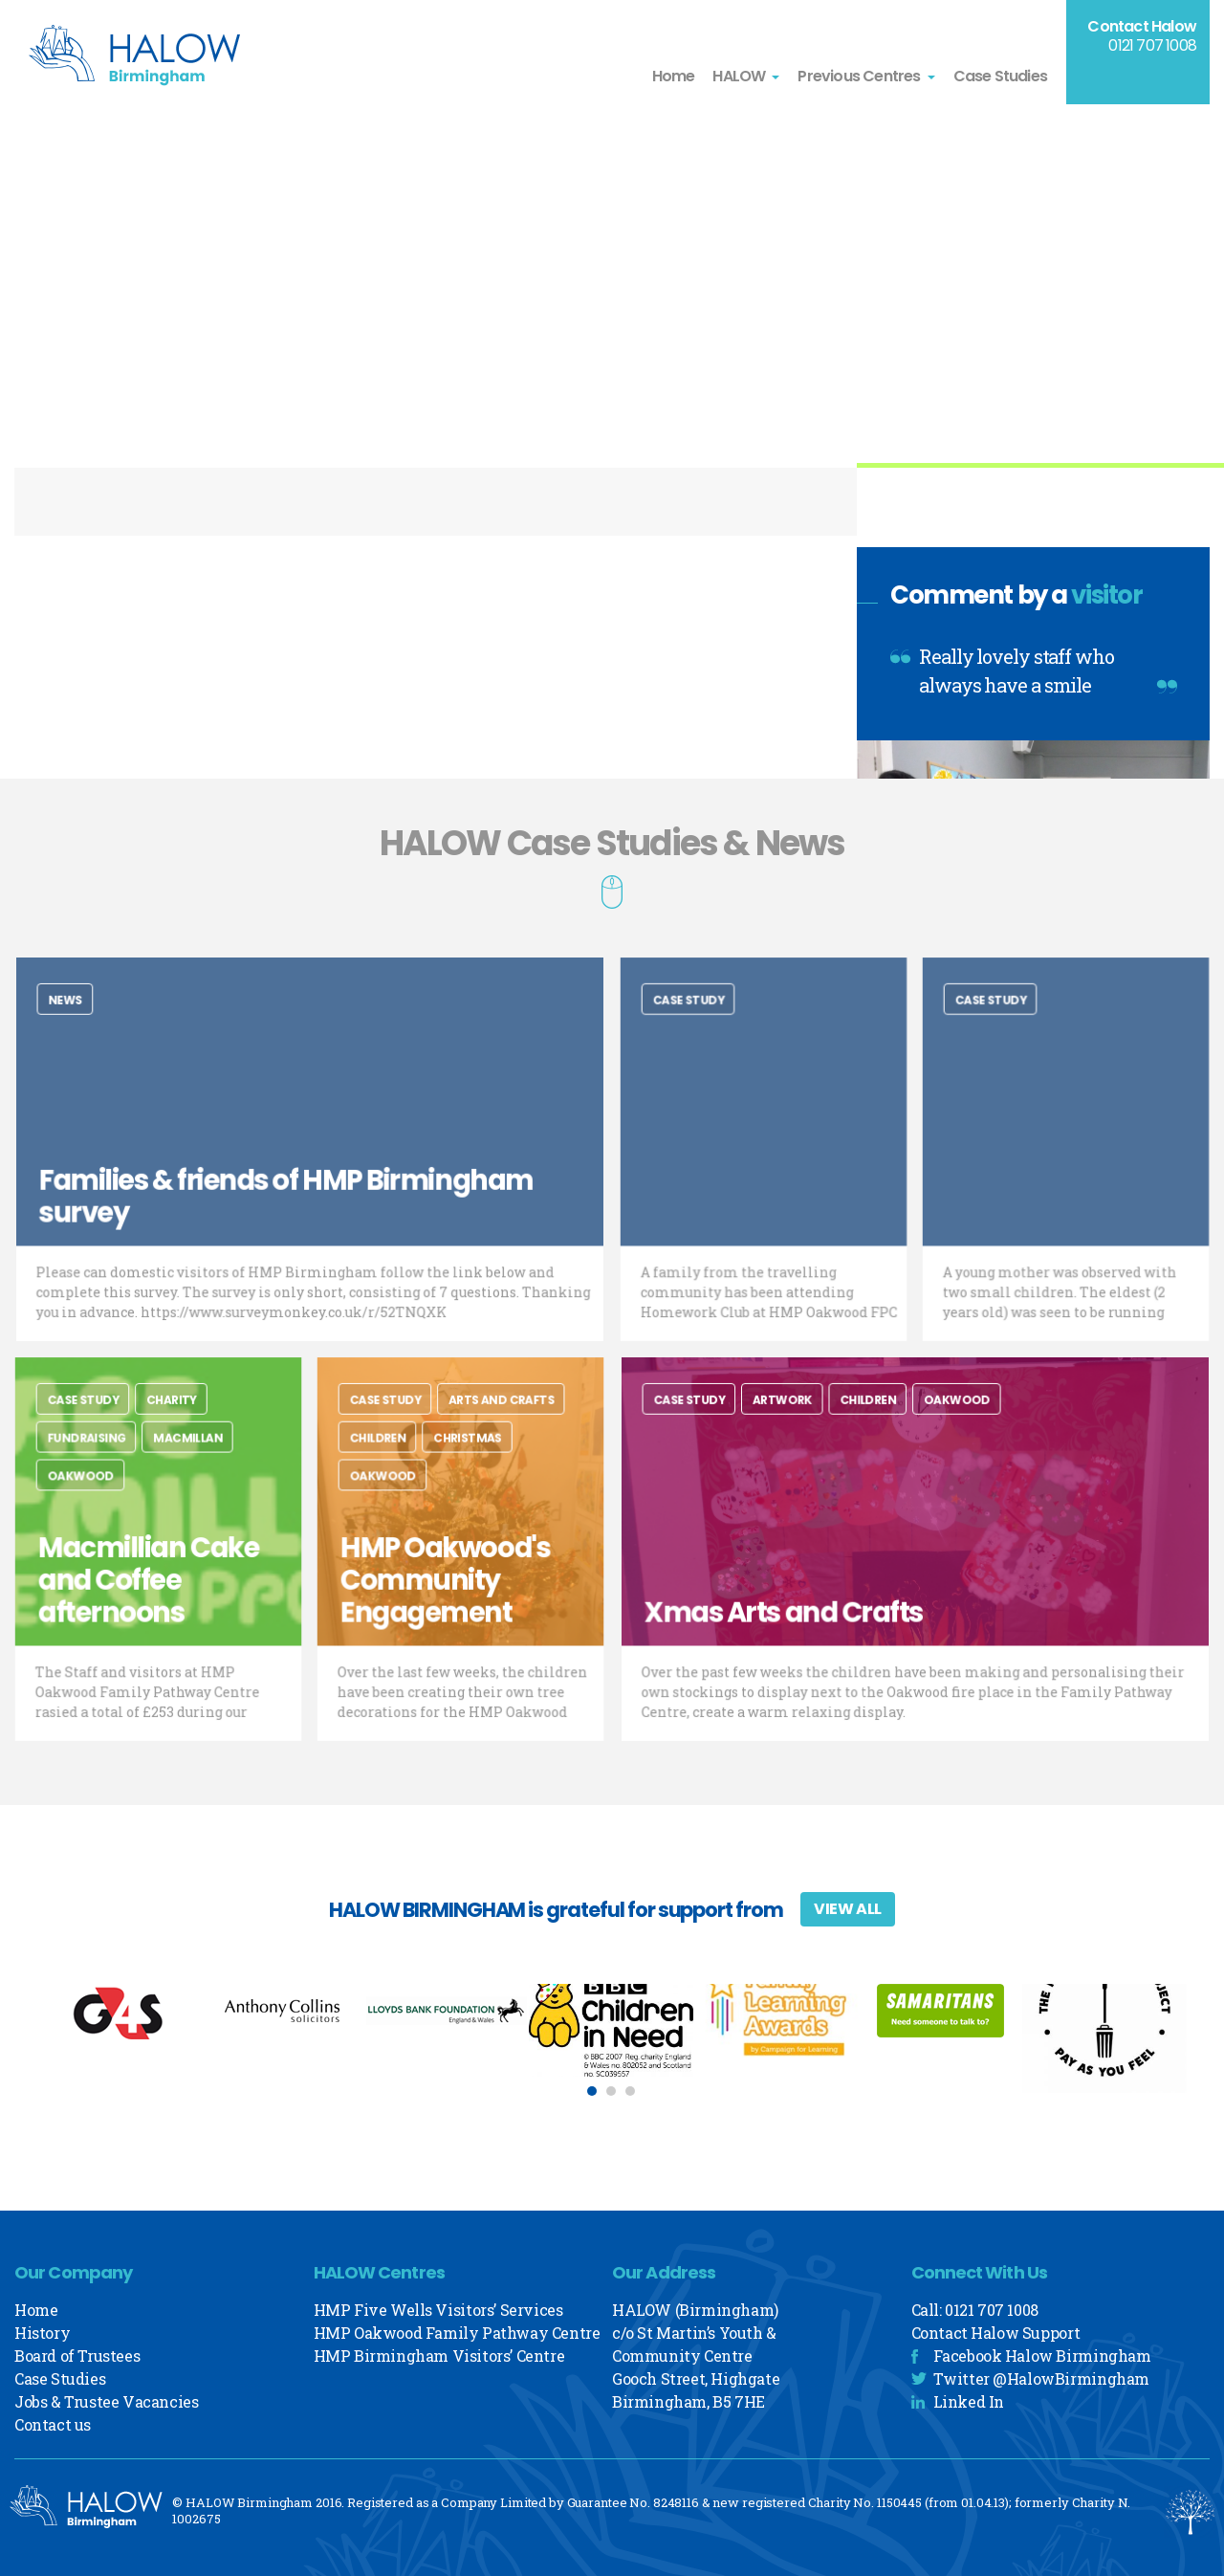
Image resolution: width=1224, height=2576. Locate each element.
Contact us (52, 2424)
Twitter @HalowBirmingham (1041, 2378)
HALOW (738, 76)
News (112, 1028)
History (42, 2333)
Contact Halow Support (996, 2333)
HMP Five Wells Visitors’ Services (438, 2310)
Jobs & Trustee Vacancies (106, 2401)
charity (168, 1428)
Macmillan (181, 1458)
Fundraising (100, 1458)
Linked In (968, 2401)
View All (848, 1909)
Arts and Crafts (493, 1428)
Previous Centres (859, 76)
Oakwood (95, 1490)
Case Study (702, 1028)
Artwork (807, 1428)
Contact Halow (1141, 26)
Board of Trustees (77, 2355)
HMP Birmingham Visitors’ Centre (439, 2355)
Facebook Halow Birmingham (1042, 2355)
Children (394, 1458)
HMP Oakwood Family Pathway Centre (457, 2333)
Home (673, 76)
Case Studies (1000, 76)
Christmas (466, 1458)
